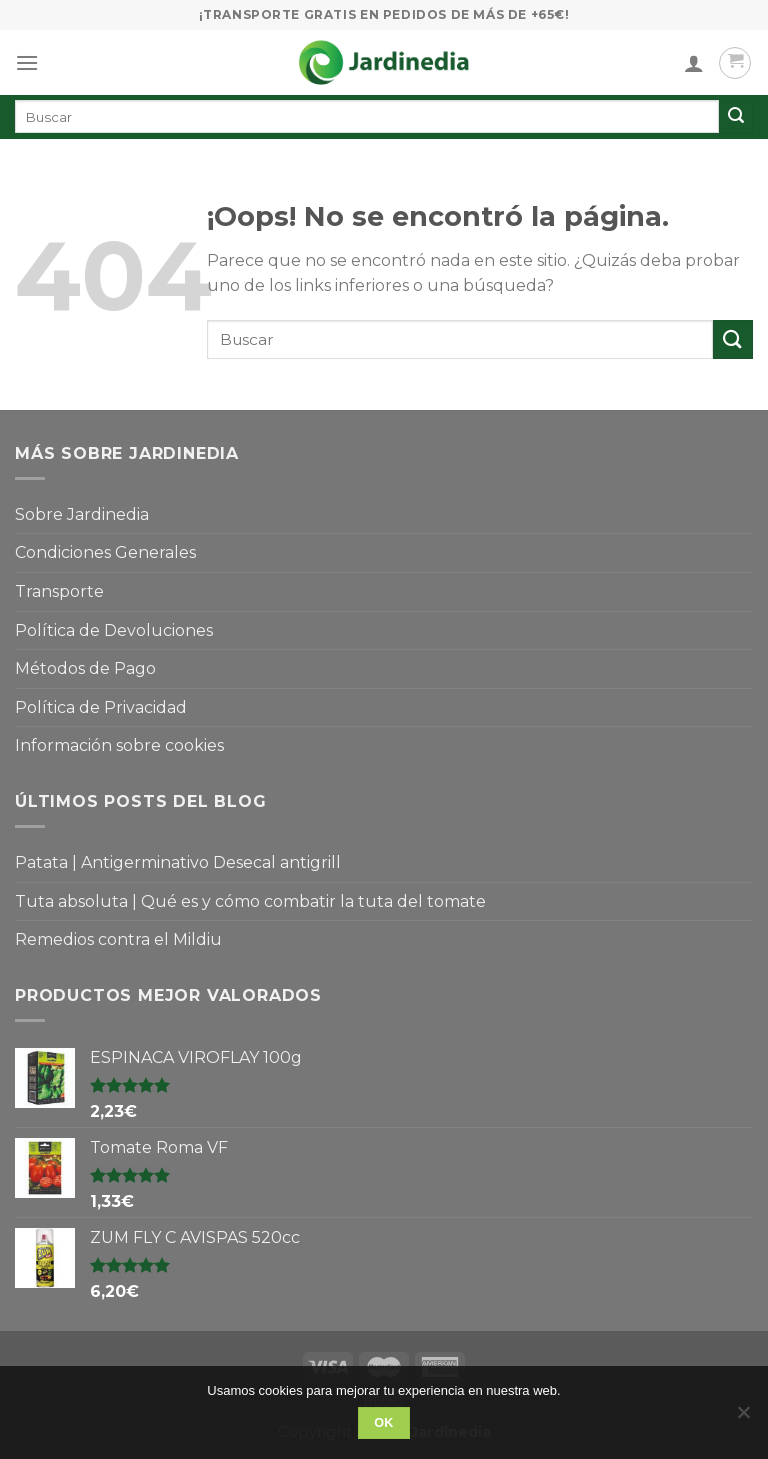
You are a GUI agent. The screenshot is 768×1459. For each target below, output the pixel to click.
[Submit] (733, 339)
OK (384, 1423)
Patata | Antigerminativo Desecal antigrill (178, 862)
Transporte (59, 591)
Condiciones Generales (105, 552)
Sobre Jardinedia (82, 514)
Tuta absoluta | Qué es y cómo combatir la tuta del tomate (250, 901)
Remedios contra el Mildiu (118, 939)
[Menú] (27, 62)
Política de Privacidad (101, 707)
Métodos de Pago (85, 668)
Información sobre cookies (119, 745)
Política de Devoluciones (114, 630)
